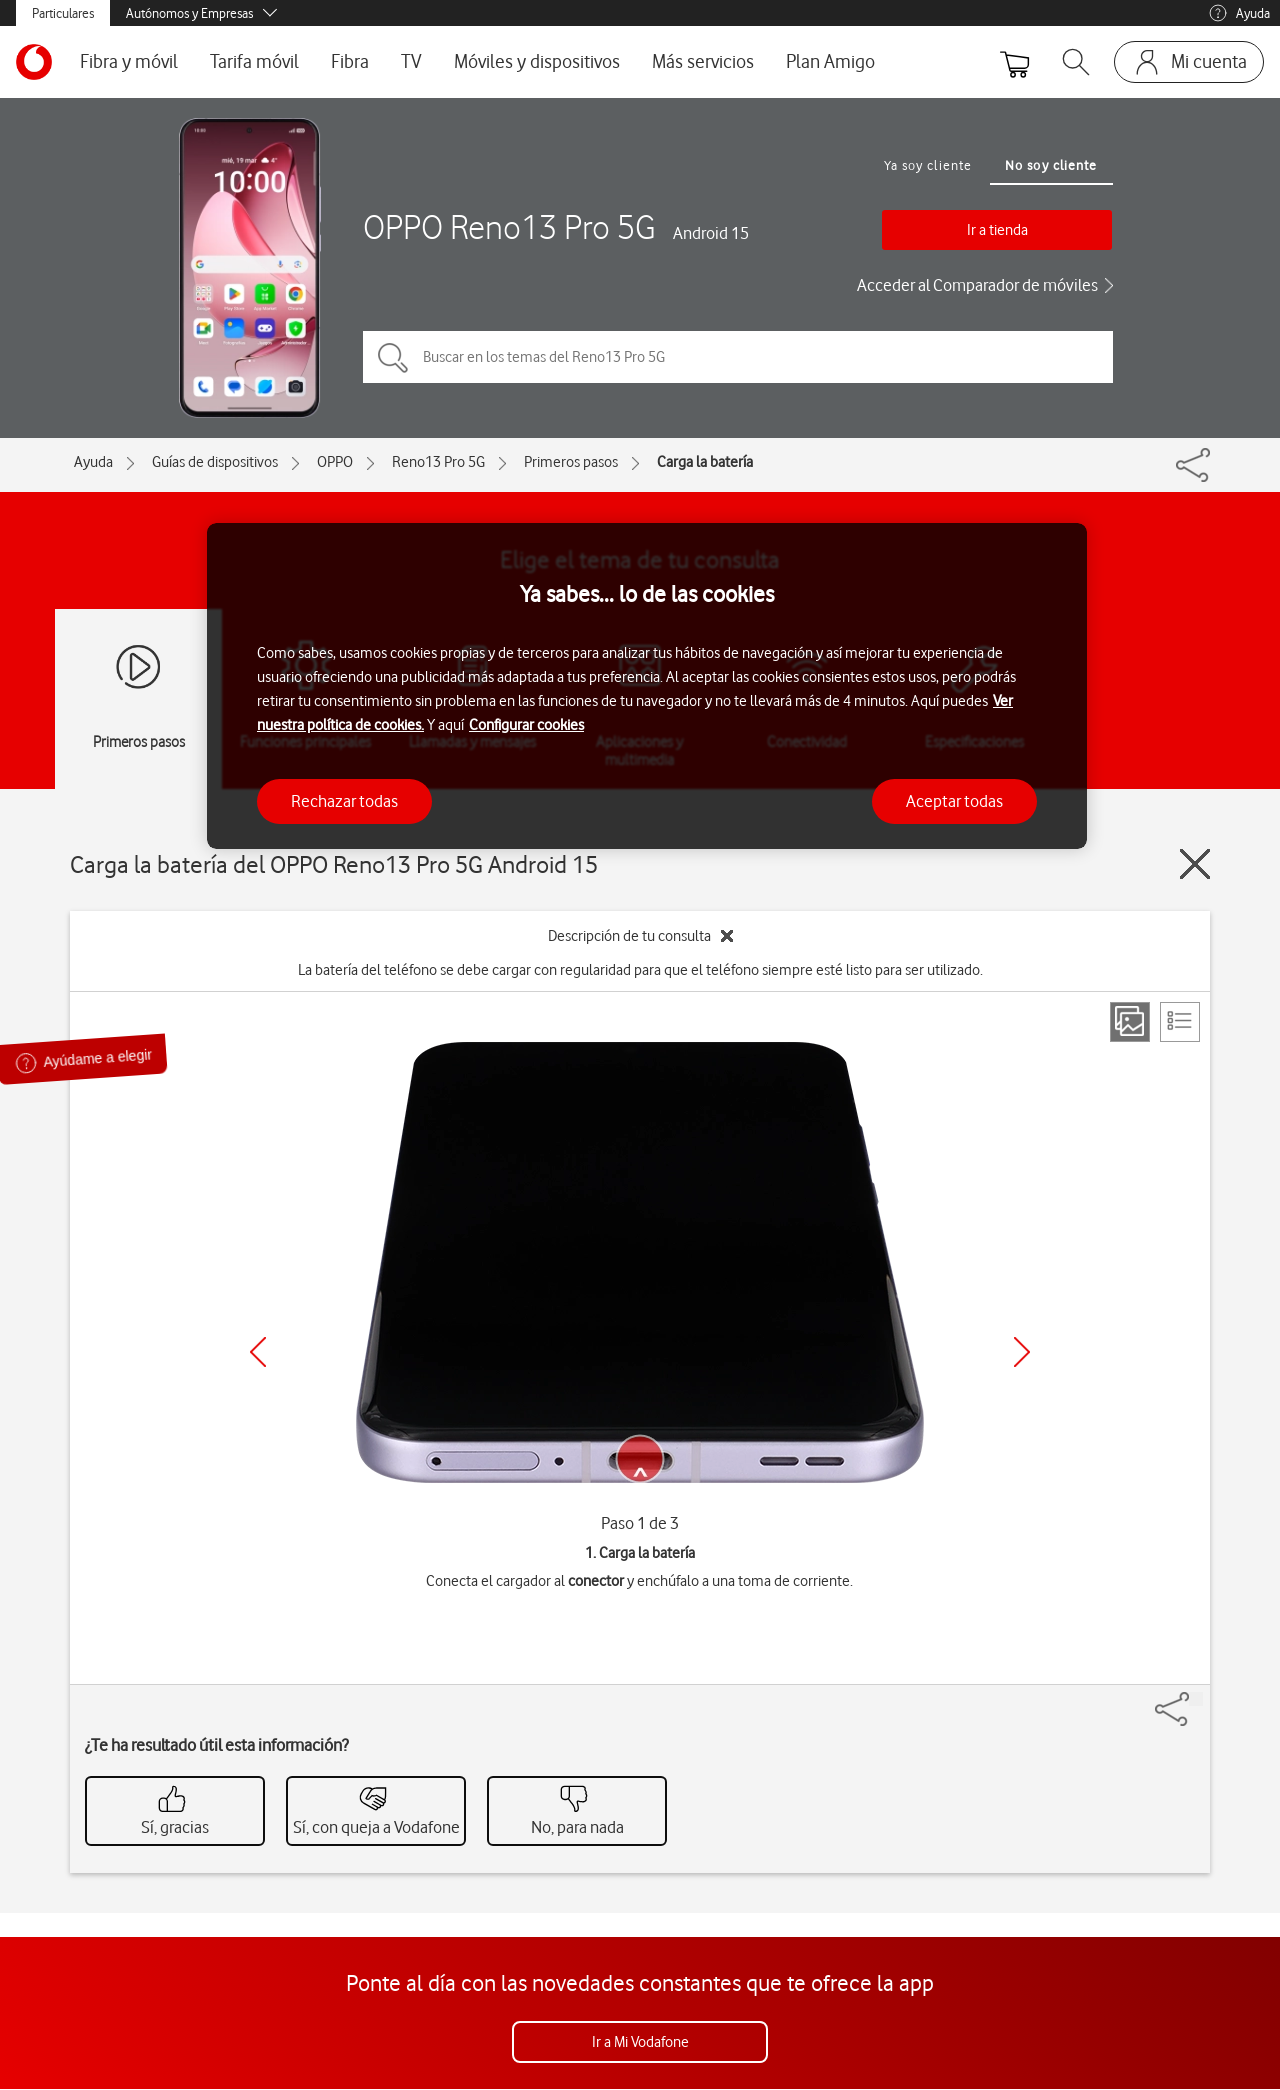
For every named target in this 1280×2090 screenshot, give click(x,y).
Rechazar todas (344, 801)
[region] (647, 686)
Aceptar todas (954, 801)
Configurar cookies (526, 725)
